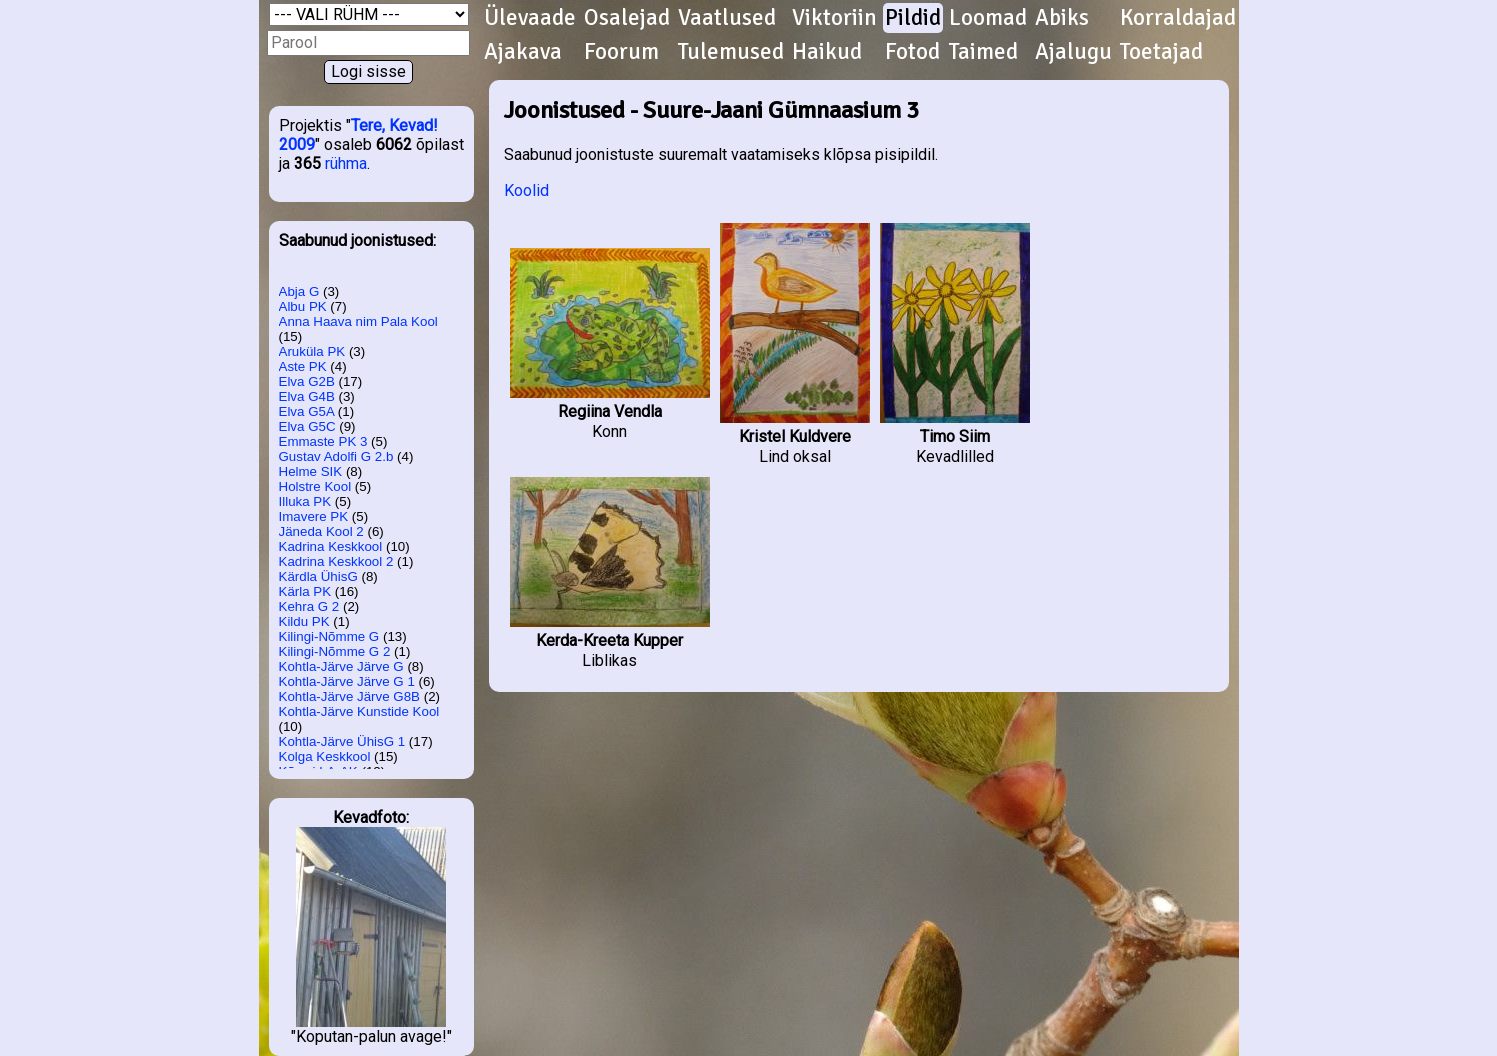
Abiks (1062, 18)
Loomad (988, 18)
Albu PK (303, 306)
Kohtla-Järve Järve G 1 (347, 681)
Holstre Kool (315, 486)
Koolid (526, 190)
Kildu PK (304, 621)
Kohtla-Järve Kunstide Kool (359, 711)
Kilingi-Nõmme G (329, 636)
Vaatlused (727, 18)
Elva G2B (307, 381)
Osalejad (627, 18)
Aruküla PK (312, 351)
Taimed (983, 52)
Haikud (827, 52)
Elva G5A (307, 411)
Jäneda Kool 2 (321, 531)
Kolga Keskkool (325, 756)
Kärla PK (305, 591)
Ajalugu (1073, 52)
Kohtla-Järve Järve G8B (350, 696)
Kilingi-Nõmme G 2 (335, 651)
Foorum (621, 52)
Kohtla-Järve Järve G (341, 666)
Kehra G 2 (309, 606)
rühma (346, 163)
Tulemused (731, 52)
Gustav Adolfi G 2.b (336, 456)
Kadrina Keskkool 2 (336, 561)
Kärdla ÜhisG (318, 576)
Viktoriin (834, 18)
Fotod (912, 52)
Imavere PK (314, 516)
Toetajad (1161, 52)
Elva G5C (307, 426)
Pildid (913, 18)
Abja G (299, 291)
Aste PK (303, 366)
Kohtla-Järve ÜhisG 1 (342, 741)
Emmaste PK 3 (323, 441)
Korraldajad (1178, 18)
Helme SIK (311, 471)
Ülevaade (530, 18)
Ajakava (523, 52)
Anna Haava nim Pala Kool (358, 321)
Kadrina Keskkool (331, 546)
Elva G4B (307, 396)
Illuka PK (305, 501)
